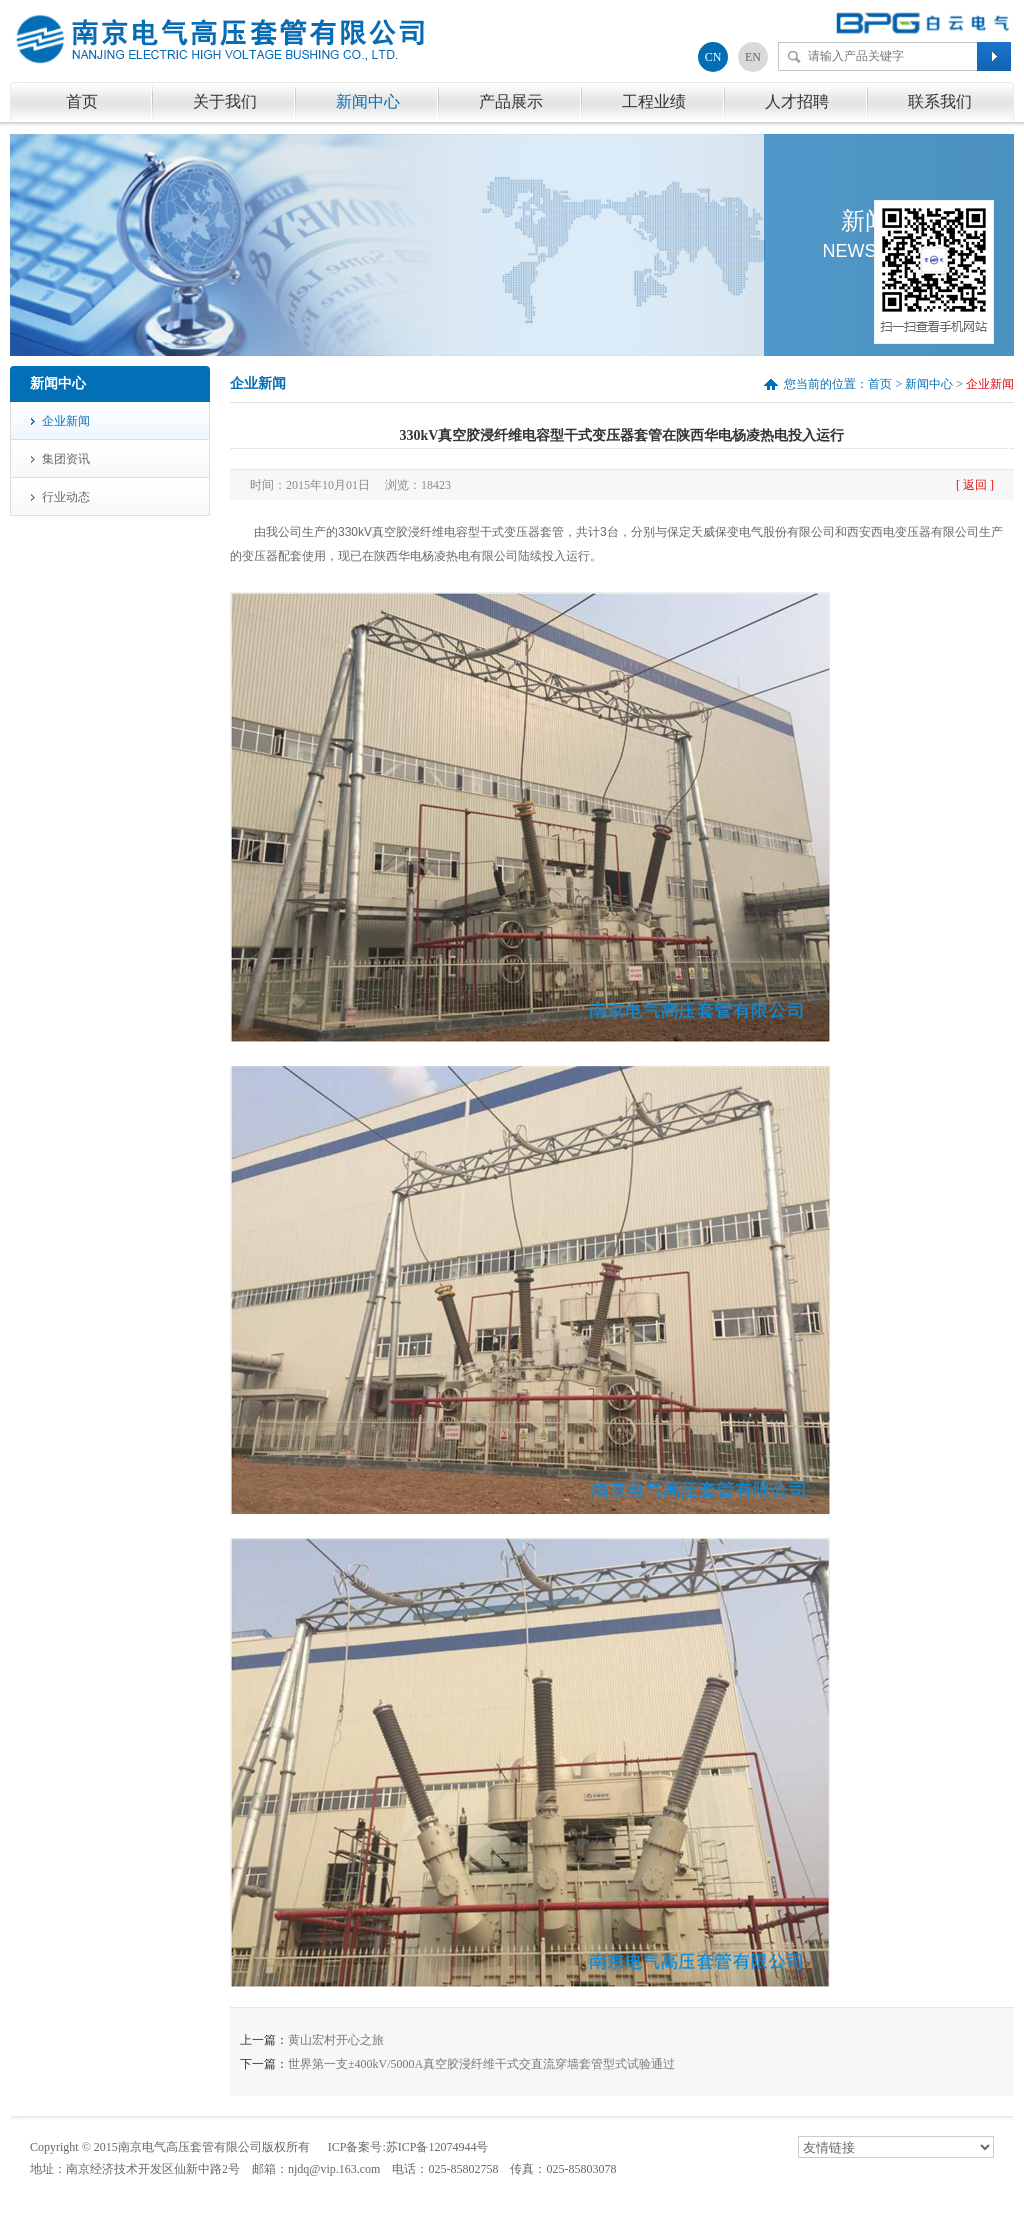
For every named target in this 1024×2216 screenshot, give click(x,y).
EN (753, 57)
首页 (82, 101)
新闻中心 (368, 101)
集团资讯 (66, 459)
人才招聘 (797, 101)
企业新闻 (66, 421)
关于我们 (225, 101)
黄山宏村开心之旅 (336, 2040)
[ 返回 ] (975, 485)
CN (713, 57)
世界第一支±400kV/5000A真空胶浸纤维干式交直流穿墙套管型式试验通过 (481, 2064)
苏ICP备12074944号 (437, 2147)
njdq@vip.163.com (334, 2169)
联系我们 (940, 101)
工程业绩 (654, 101)
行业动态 (66, 497)
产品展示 (511, 101)
